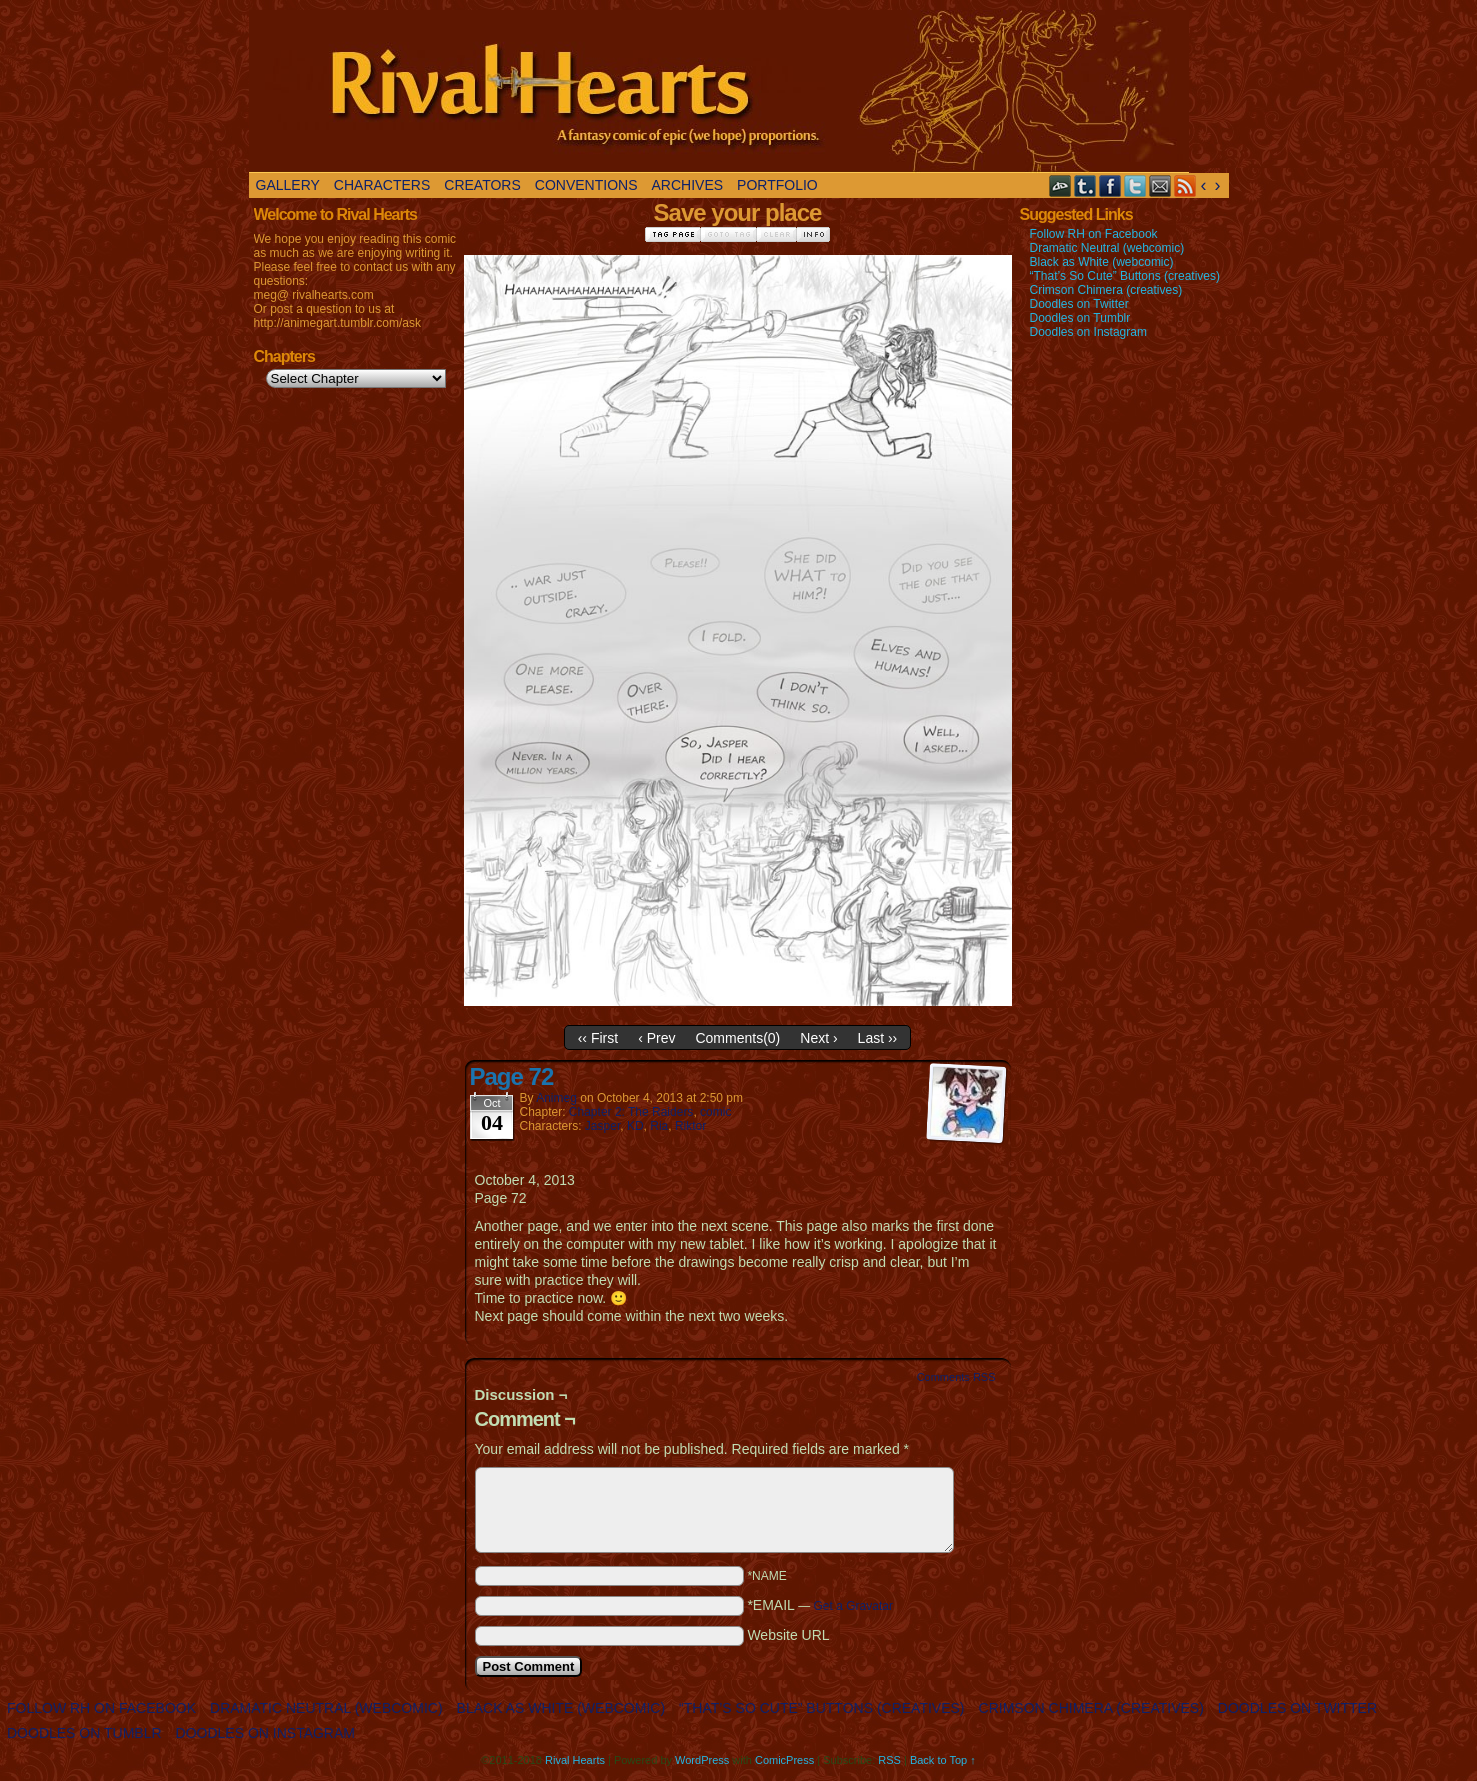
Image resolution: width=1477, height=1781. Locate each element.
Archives (688, 185)
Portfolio (777, 185)
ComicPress (784, 1760)
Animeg (556, 1098)
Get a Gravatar (853, 1606)
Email (1160, 185)
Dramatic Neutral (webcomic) (1107, 248)
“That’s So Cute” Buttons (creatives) (1125, 276)
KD (635, 1126)
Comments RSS (956, 1377)
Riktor (690, 1126)
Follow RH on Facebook (1094, 234)
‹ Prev (656, 1038)
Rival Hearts (719, 91)
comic (715, 1112)
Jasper (602, 1126)
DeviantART (1060, 185)
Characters (382, 185)
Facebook (1110, 185)
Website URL (788, 1635)
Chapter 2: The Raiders (631, 1112)
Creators (482, 185)
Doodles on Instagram (1088, 332)
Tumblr (1085, 185)
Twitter (1135, 185)
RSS (1185, 185)
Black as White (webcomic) (1102, 262)
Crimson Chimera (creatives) (1106, 290)
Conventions (586, 185)
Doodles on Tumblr (1080, 318)
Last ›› (878, 1038)
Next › (818, 1038)
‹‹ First (598, 1038)
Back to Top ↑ (943, 1760)
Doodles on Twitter (1079, 304)
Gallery (288, 185)
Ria (659, 1126)
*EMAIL (820, 1605)
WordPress (702, 1760)
